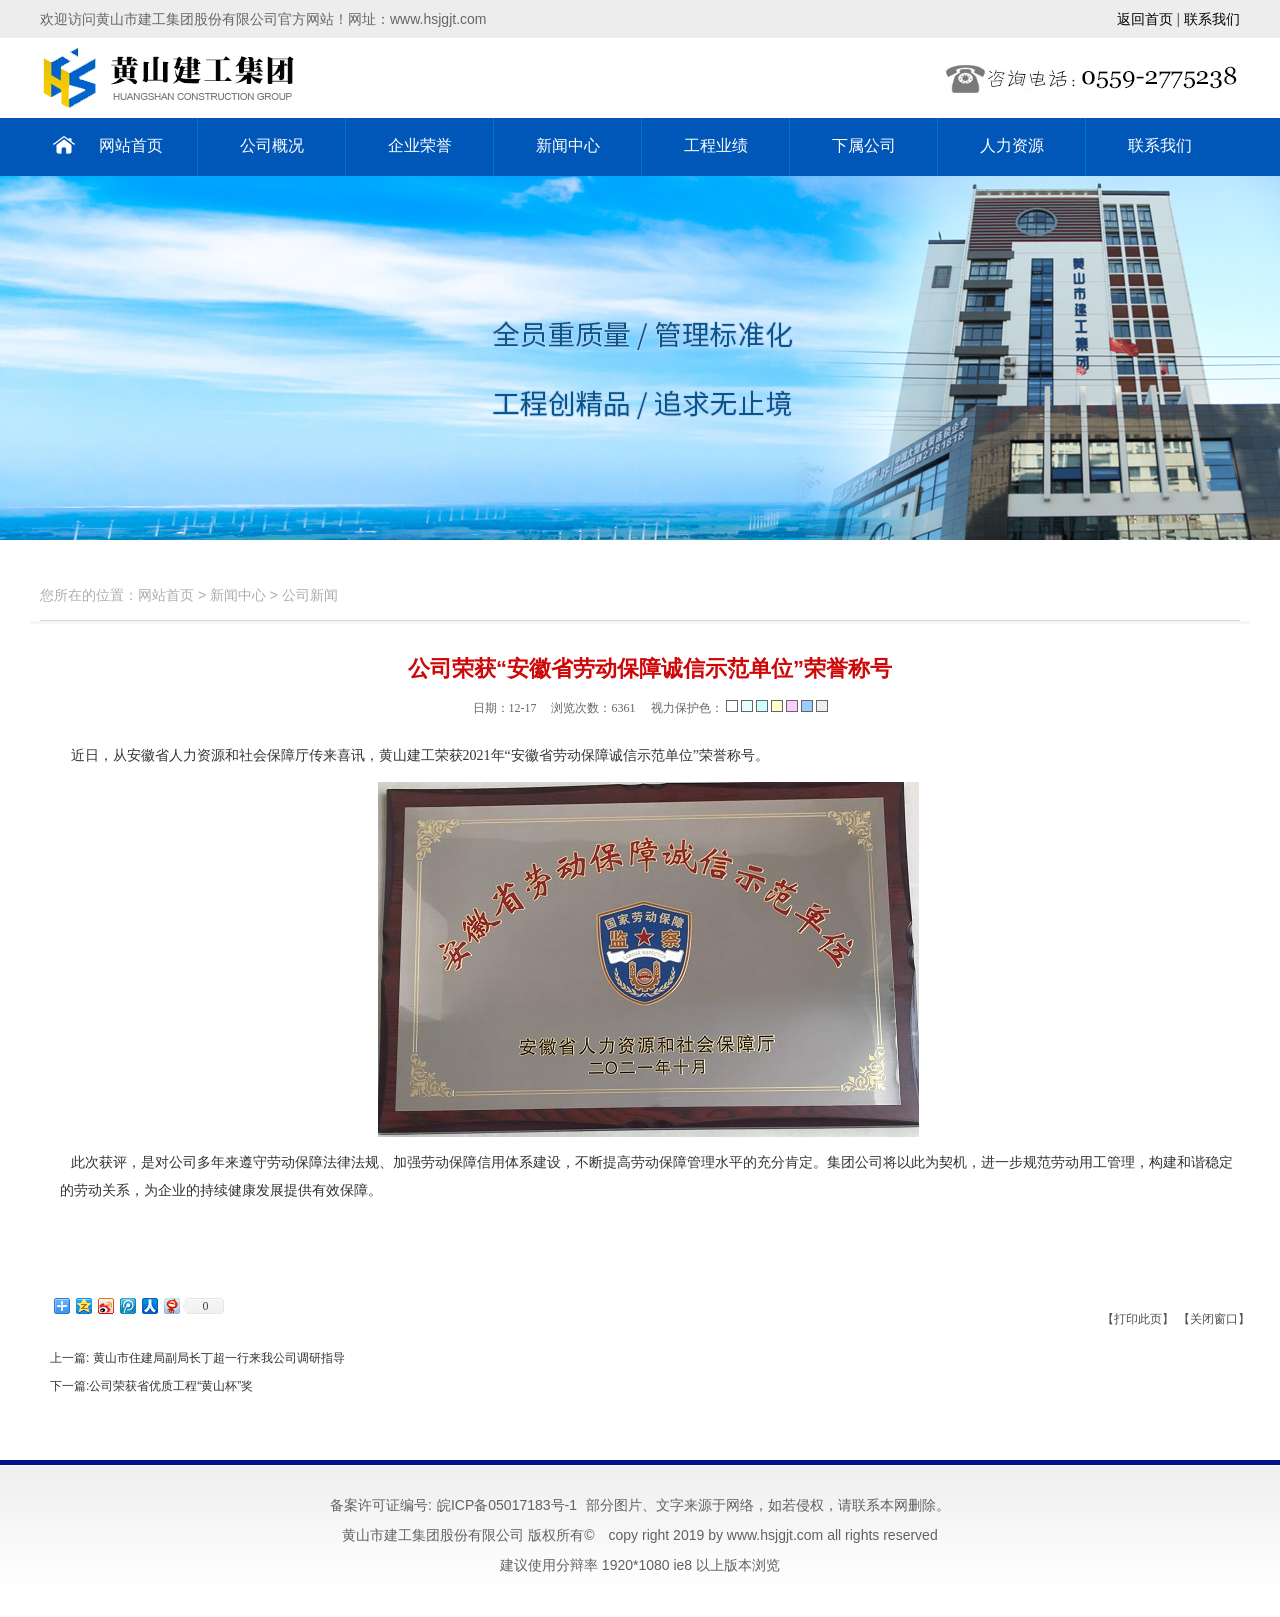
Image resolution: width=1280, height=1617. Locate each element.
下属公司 (864, 145)
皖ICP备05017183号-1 (507, 1505)
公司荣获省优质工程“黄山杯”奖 (171, 1386)
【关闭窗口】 (1214, 1319)
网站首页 (131, 145)
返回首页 (1145, 19)
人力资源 (1012, 145)
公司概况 (272, 145)
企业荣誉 (420, 145)
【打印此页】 (1138, 1319)
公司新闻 (310, 595)
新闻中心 (568, 145)
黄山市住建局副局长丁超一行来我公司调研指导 (216, 1358)
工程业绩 (716, 145)
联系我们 (1212, 19)
